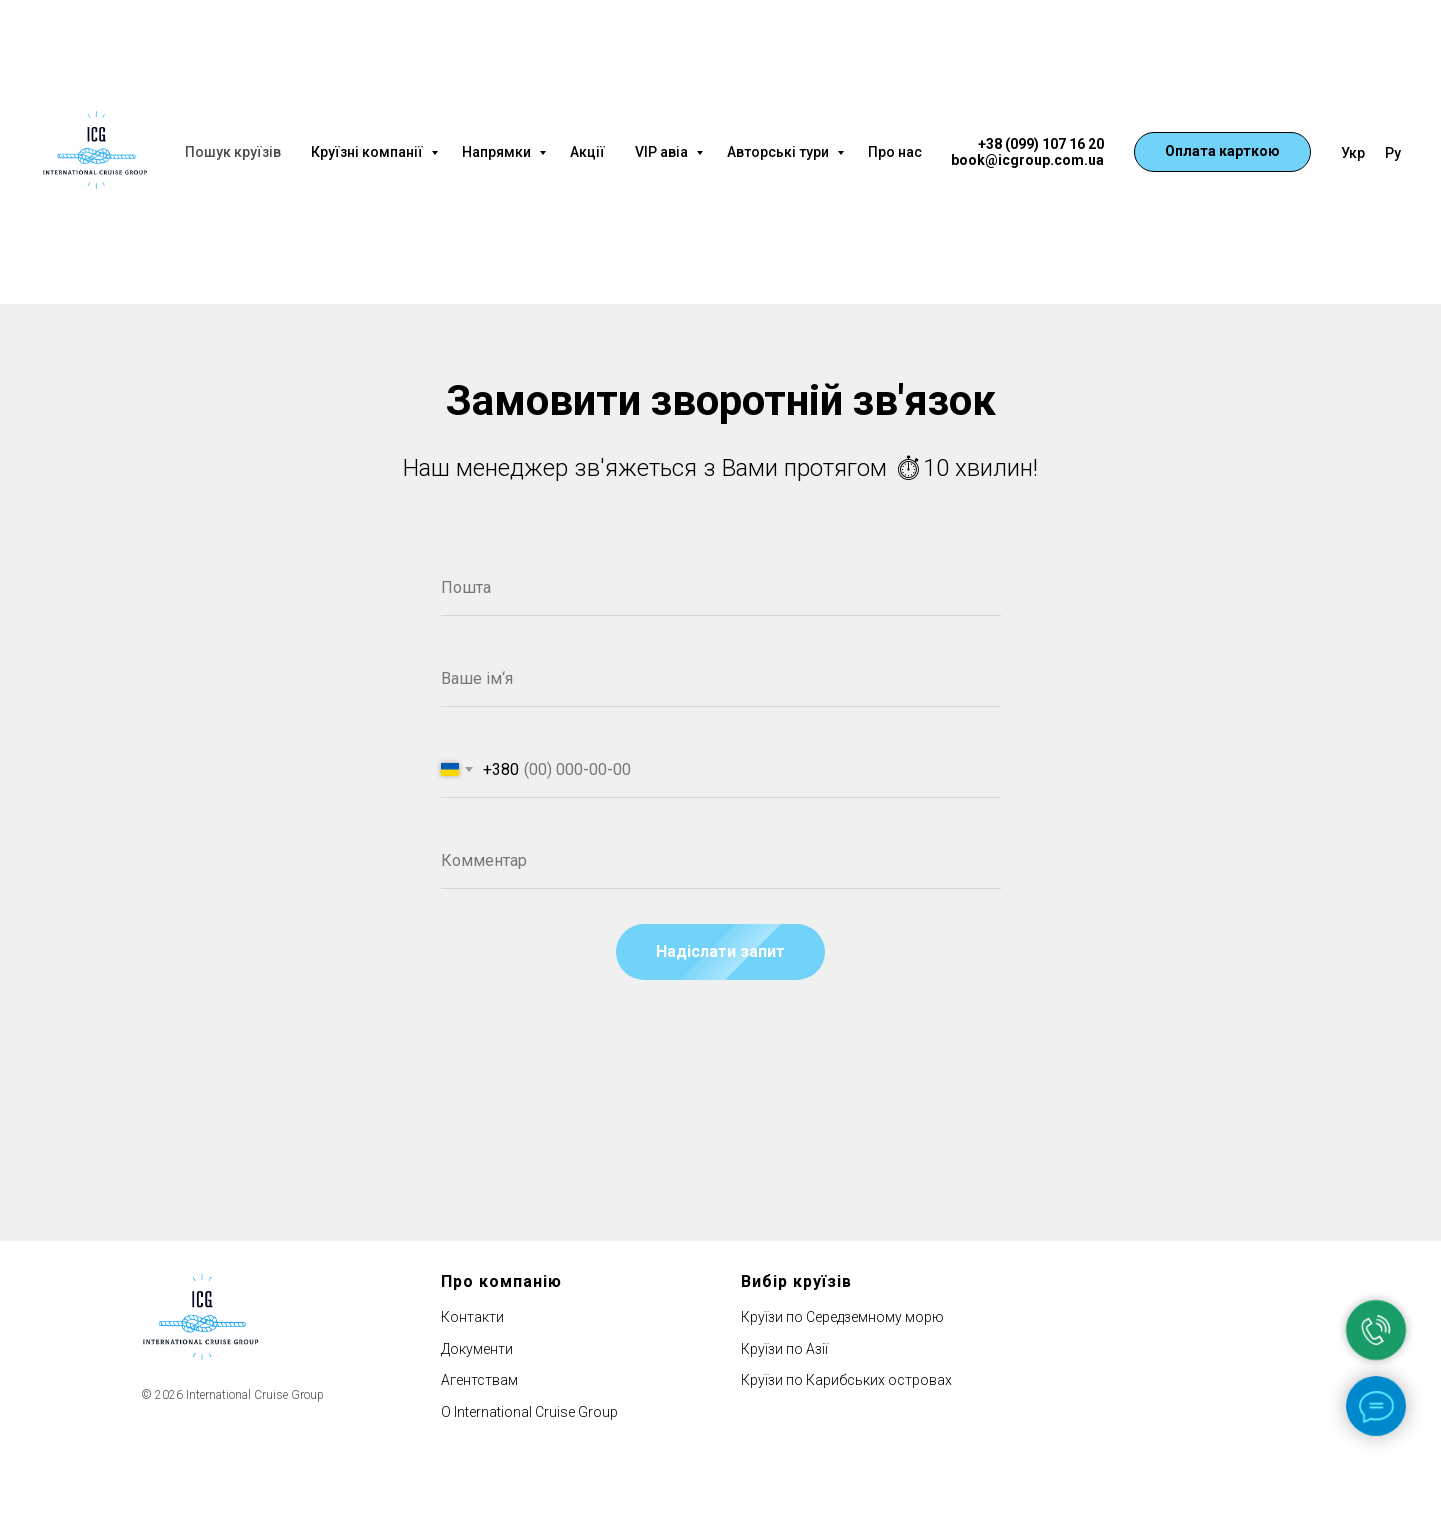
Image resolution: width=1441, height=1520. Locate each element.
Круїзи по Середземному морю (842, 1317)
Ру (1393, 153)
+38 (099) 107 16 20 (1041, 144)
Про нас (895, 152)
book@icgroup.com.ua (1027, 160)
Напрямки (498, 152)
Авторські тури (779, 152)
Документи (477, 1349)
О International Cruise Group (529, 1412)
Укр (1353, 153)
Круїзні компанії (368, 152)
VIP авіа (663, 152)
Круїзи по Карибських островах (846, 1380)
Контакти (472, 1317)
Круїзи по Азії (784, 1349)
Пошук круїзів (233, 152)
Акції (587, 152)
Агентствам (479, 1380)
